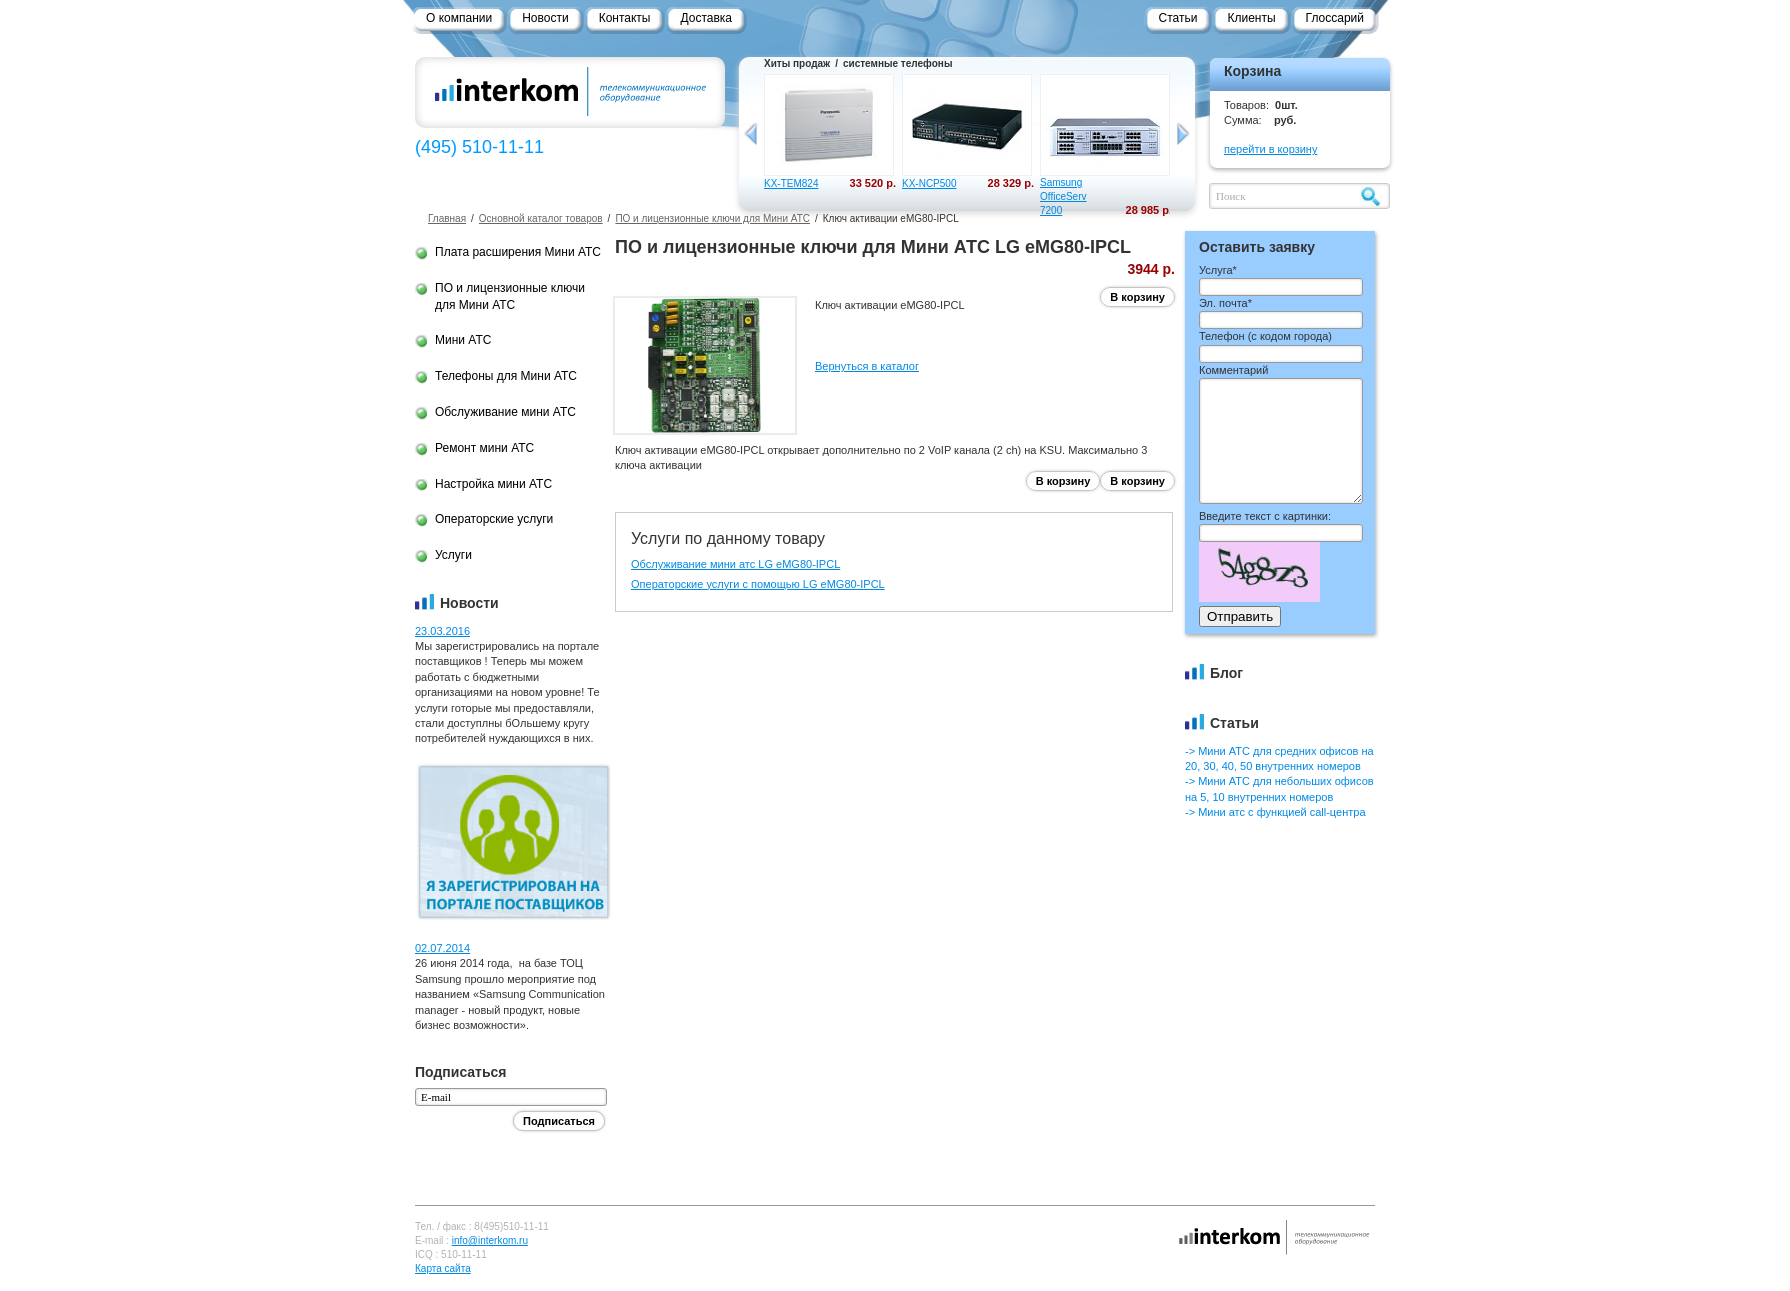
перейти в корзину (1270, 149)
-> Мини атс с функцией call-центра (1275, 812)
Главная (447, 218)
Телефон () (1265, 336)
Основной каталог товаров (541, 218)
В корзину (1137, 297)
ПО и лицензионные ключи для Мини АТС (712, 218)
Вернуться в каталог (867, 366)
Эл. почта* (1225, 303)
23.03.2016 (442, 631)
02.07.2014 (442, 948)
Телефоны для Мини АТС (506, 376)
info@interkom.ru (490, 1240)
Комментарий (1233, 370)
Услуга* (1218, 270)
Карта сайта (443, 1268)
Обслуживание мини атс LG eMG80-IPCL (735, 564)
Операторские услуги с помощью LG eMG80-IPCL (758, 584)
